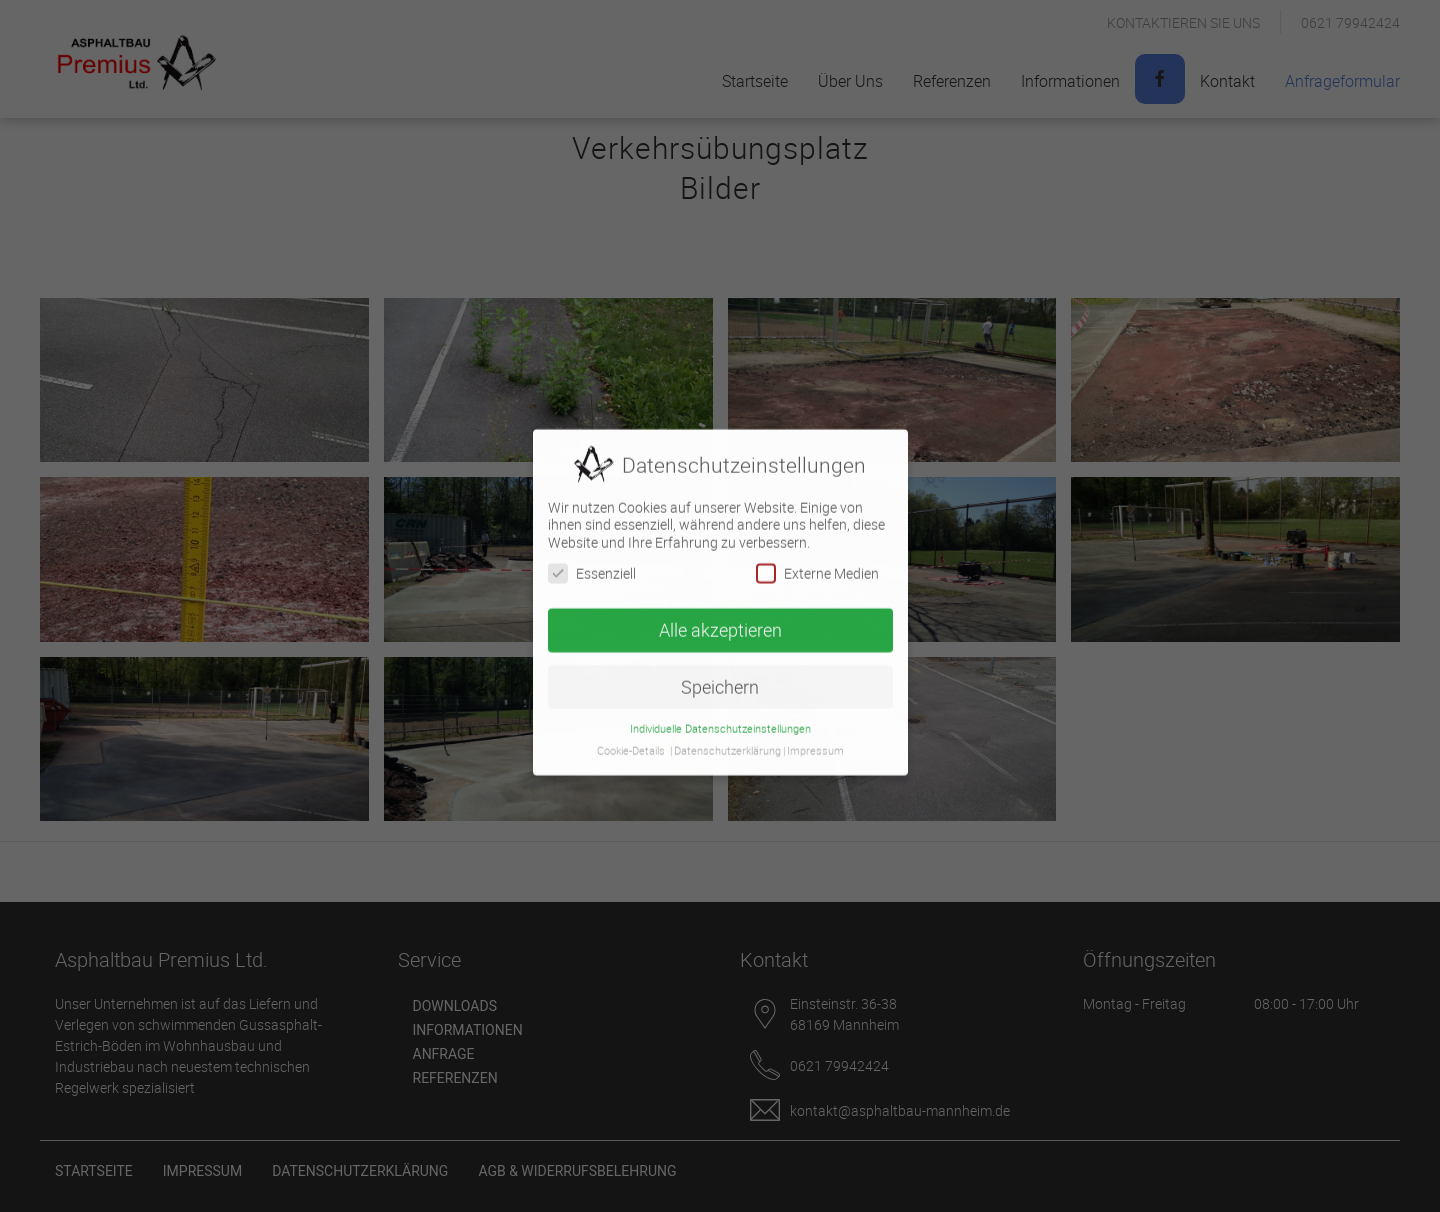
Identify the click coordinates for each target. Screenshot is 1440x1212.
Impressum (815, 736)
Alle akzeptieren (720, 615)
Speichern (720, 672)
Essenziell (592, 558)
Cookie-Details (631, 736)
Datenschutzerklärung (727, 736)
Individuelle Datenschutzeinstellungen (720, 714)
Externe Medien (817, 558)
